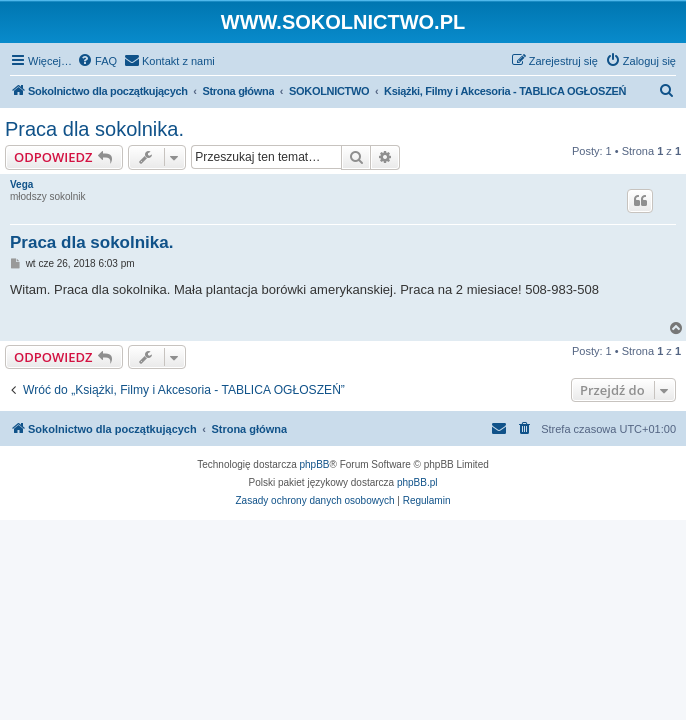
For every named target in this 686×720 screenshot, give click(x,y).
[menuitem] (97, 61)
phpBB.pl (417, 482)
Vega (21, 184)
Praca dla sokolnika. (94, 129)
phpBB (315, 464)
